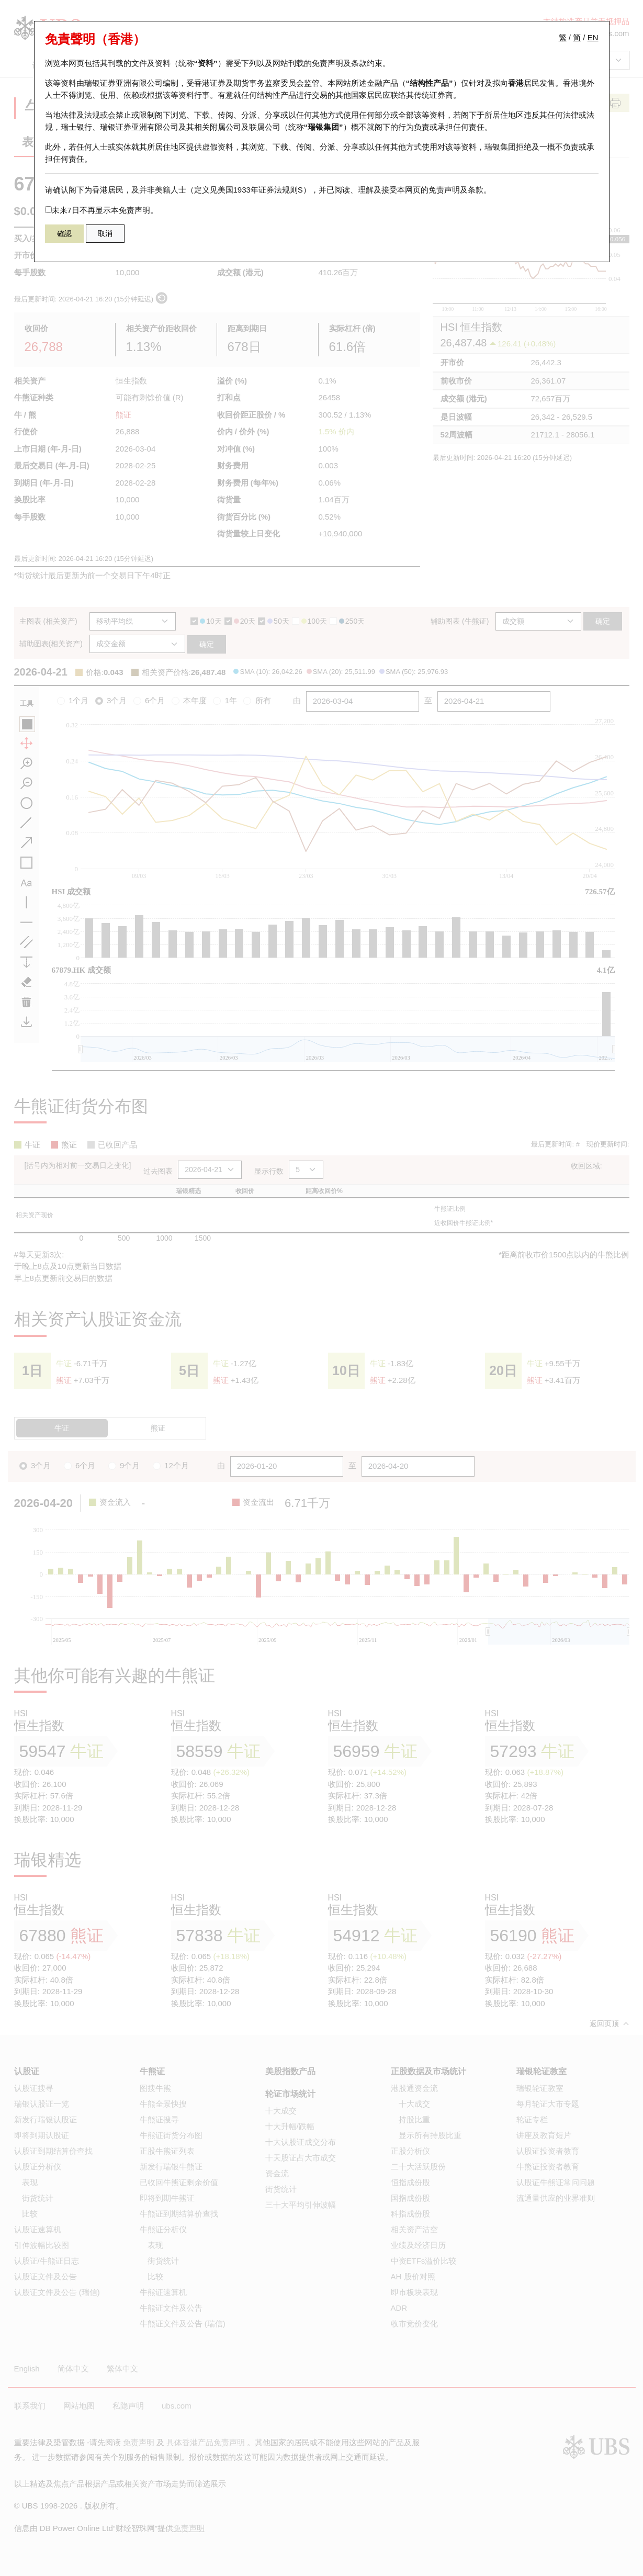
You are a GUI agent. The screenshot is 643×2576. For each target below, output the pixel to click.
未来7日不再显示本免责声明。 (101, 210)
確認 (64, 233)
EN (593, 37)
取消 (105, 233)
